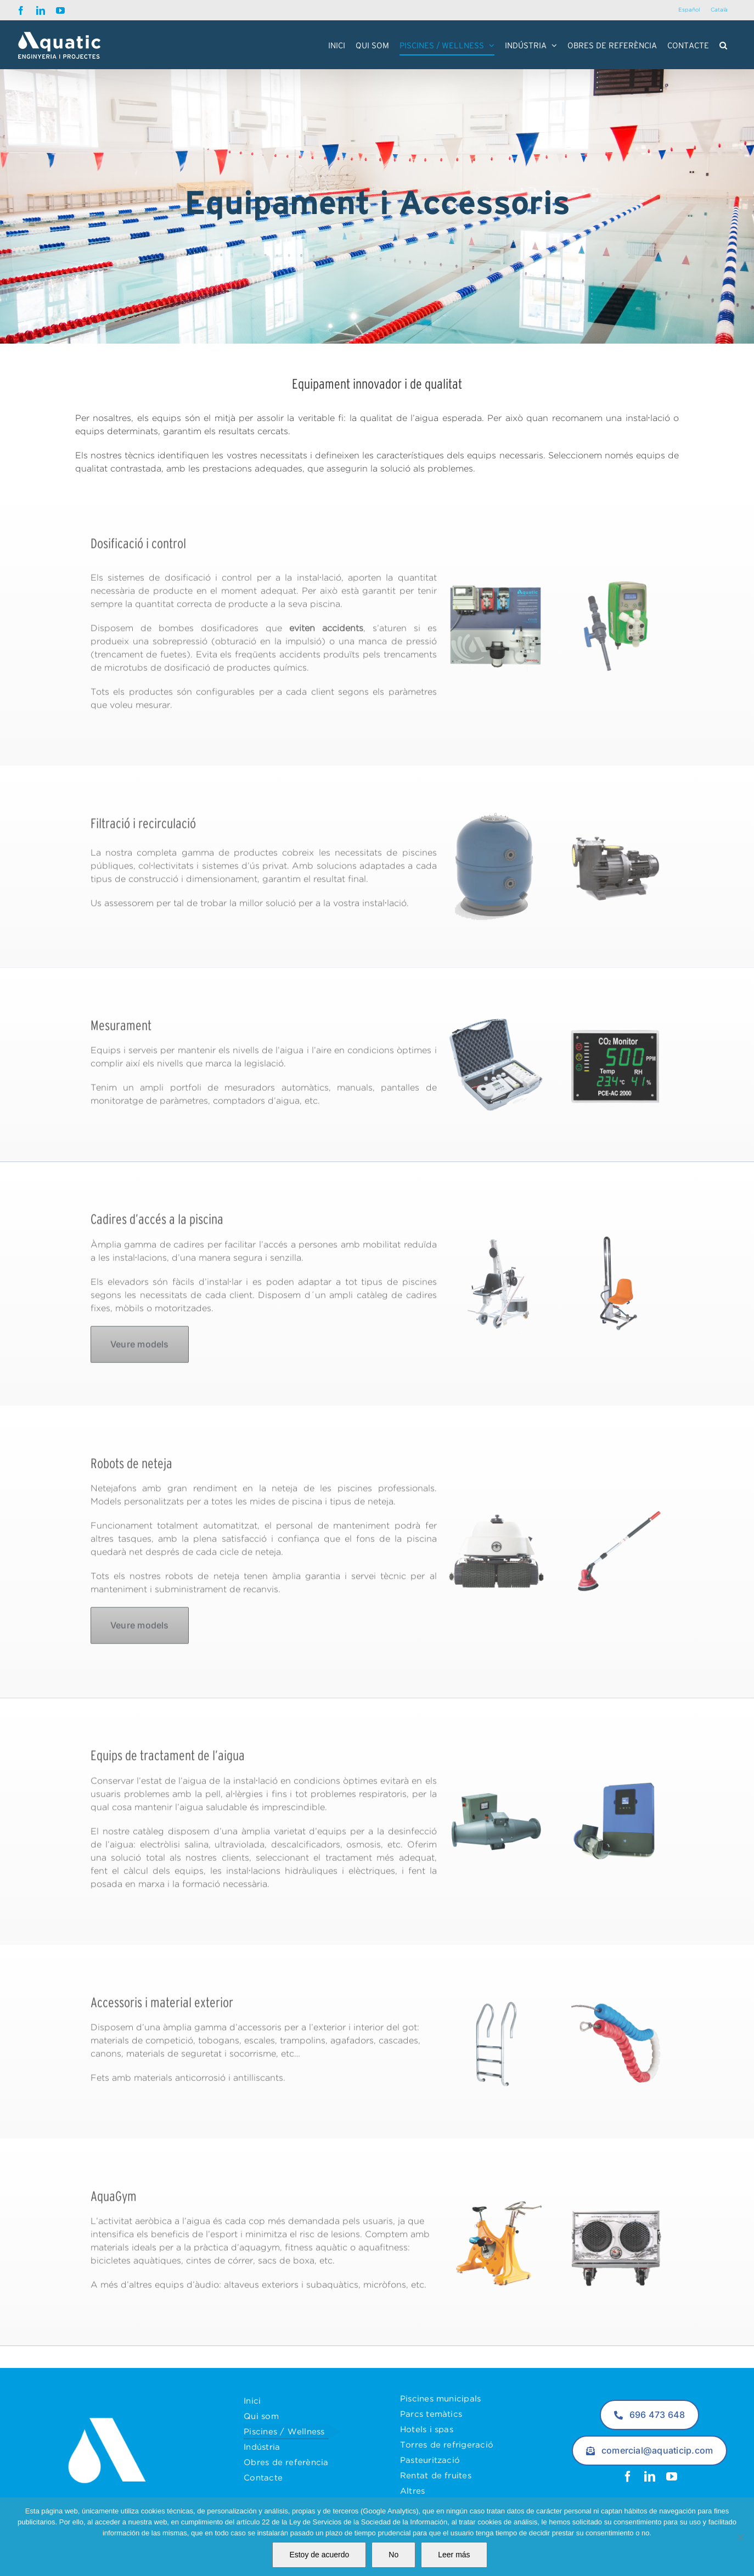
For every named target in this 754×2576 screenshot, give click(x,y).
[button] (723, 45)
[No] (740, 2537)
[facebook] (627, 2477)
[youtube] (671, 2477)
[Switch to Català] (719, 10)
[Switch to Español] (689, 10)
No (393, 2554)
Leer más (454, 2554)
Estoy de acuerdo (319, 2554)
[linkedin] (649, 2477)
